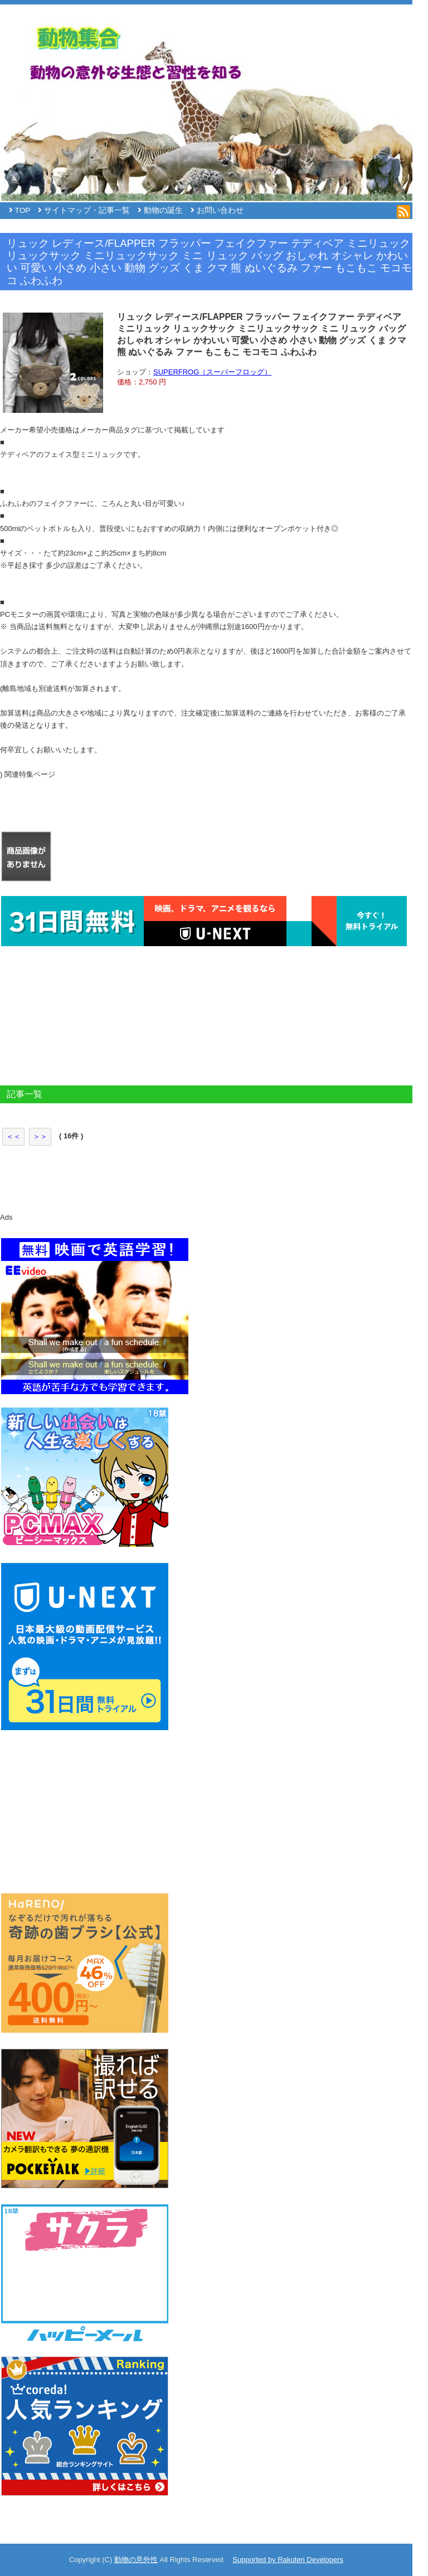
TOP (23, 210)
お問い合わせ (220, 210)
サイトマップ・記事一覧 (87, 210)
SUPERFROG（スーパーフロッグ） (212, 372)
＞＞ (40, 1136)
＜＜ (13, 1136)
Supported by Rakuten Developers (287, 2559)
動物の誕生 (163, 210)
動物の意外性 (136, 2559)
